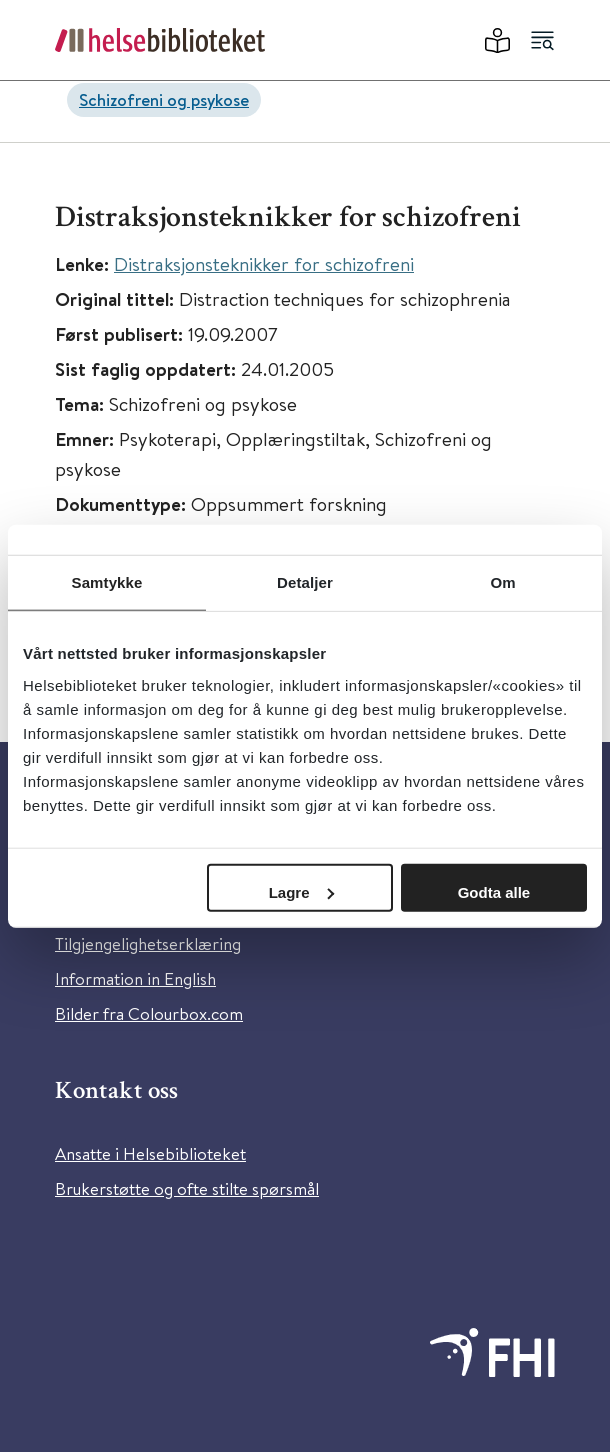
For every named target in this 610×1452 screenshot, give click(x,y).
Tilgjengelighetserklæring (148, 943)
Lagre (301, 891)
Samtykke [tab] (107, 582)
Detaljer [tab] (305, 582)
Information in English (135, 978)
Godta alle (494, 891)
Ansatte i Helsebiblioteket (150, 1153)
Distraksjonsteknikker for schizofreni (264, 263)
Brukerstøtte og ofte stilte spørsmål (187, 1188)
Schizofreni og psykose (164, 99)
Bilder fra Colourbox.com (149, 1013)
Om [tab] (502, 582)
